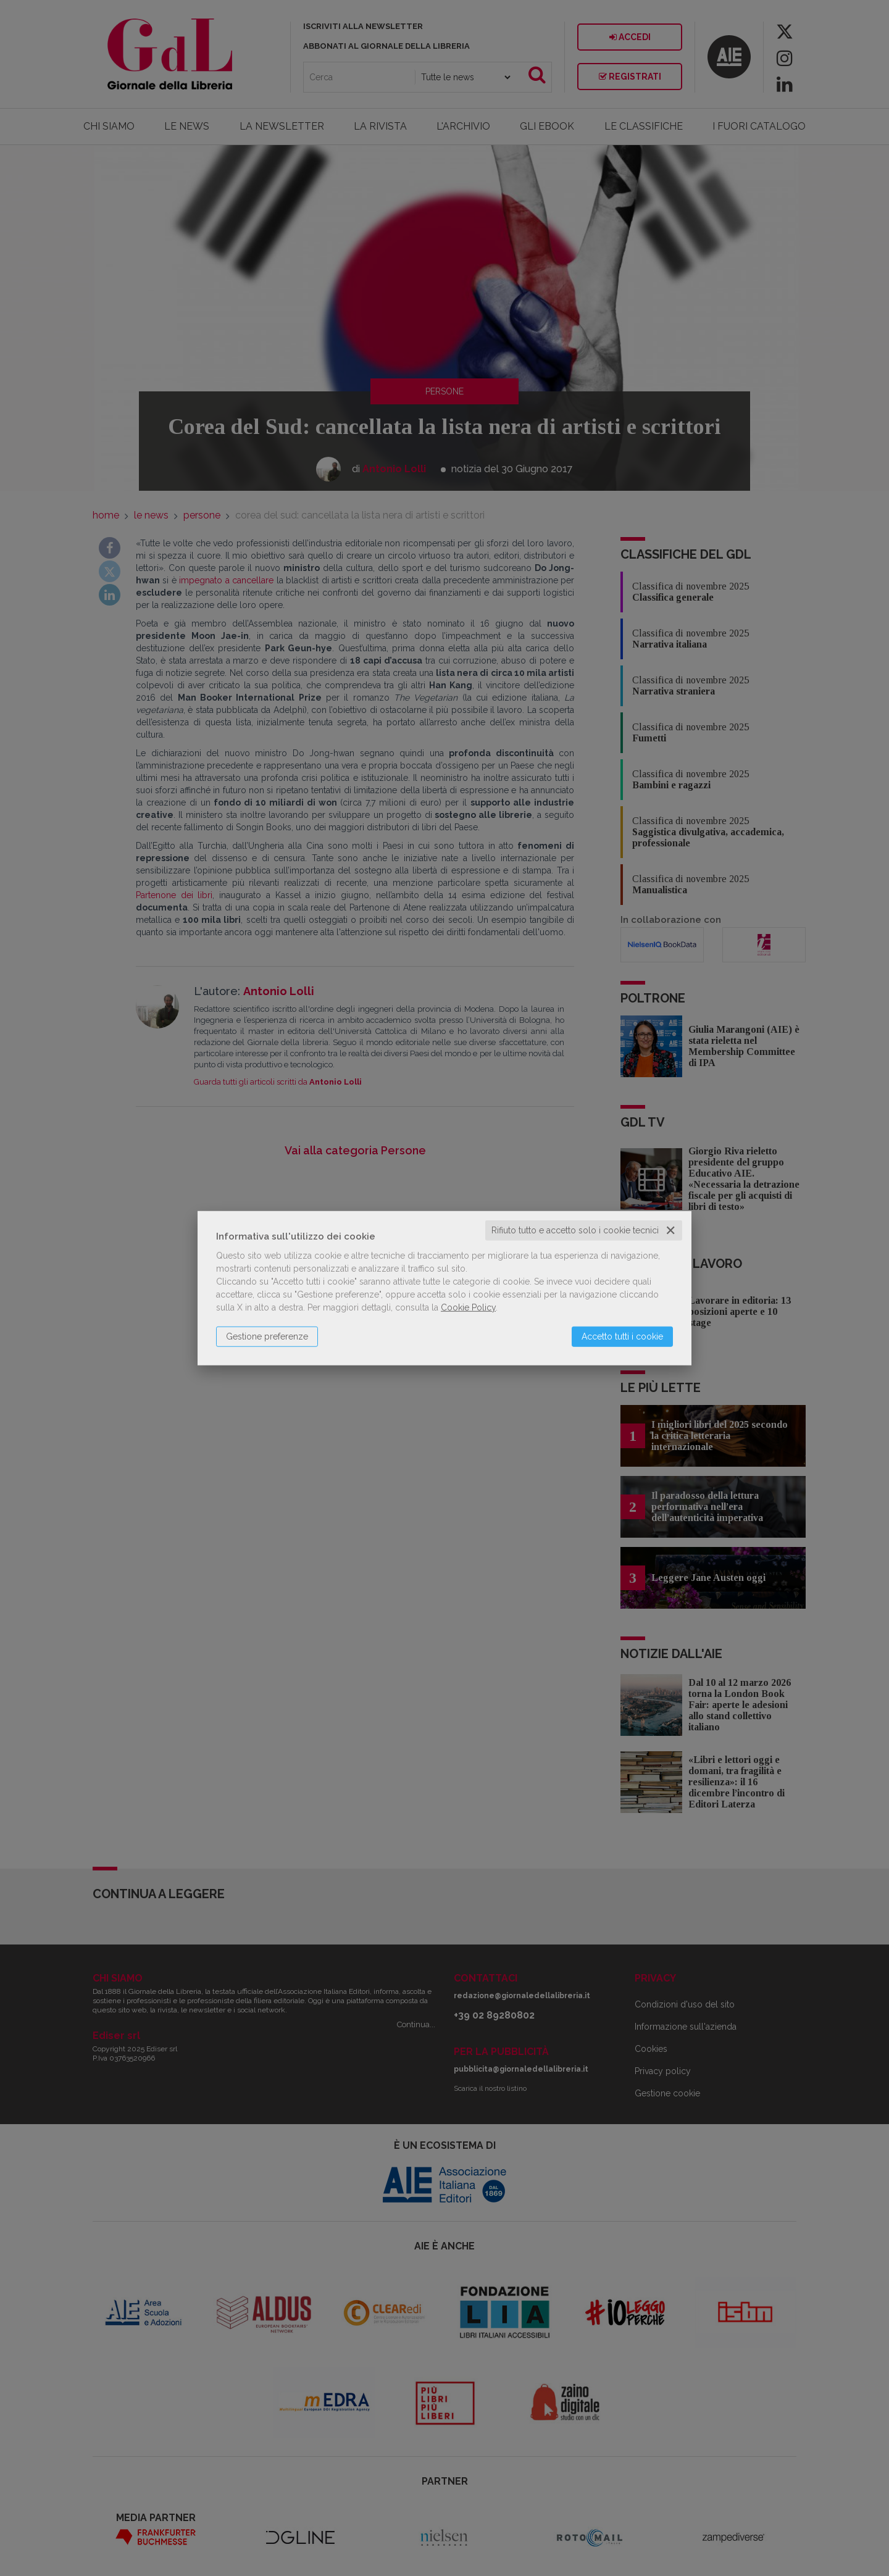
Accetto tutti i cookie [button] (622, 1336)
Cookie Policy (468, 1307)
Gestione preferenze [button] (267, 1336)
